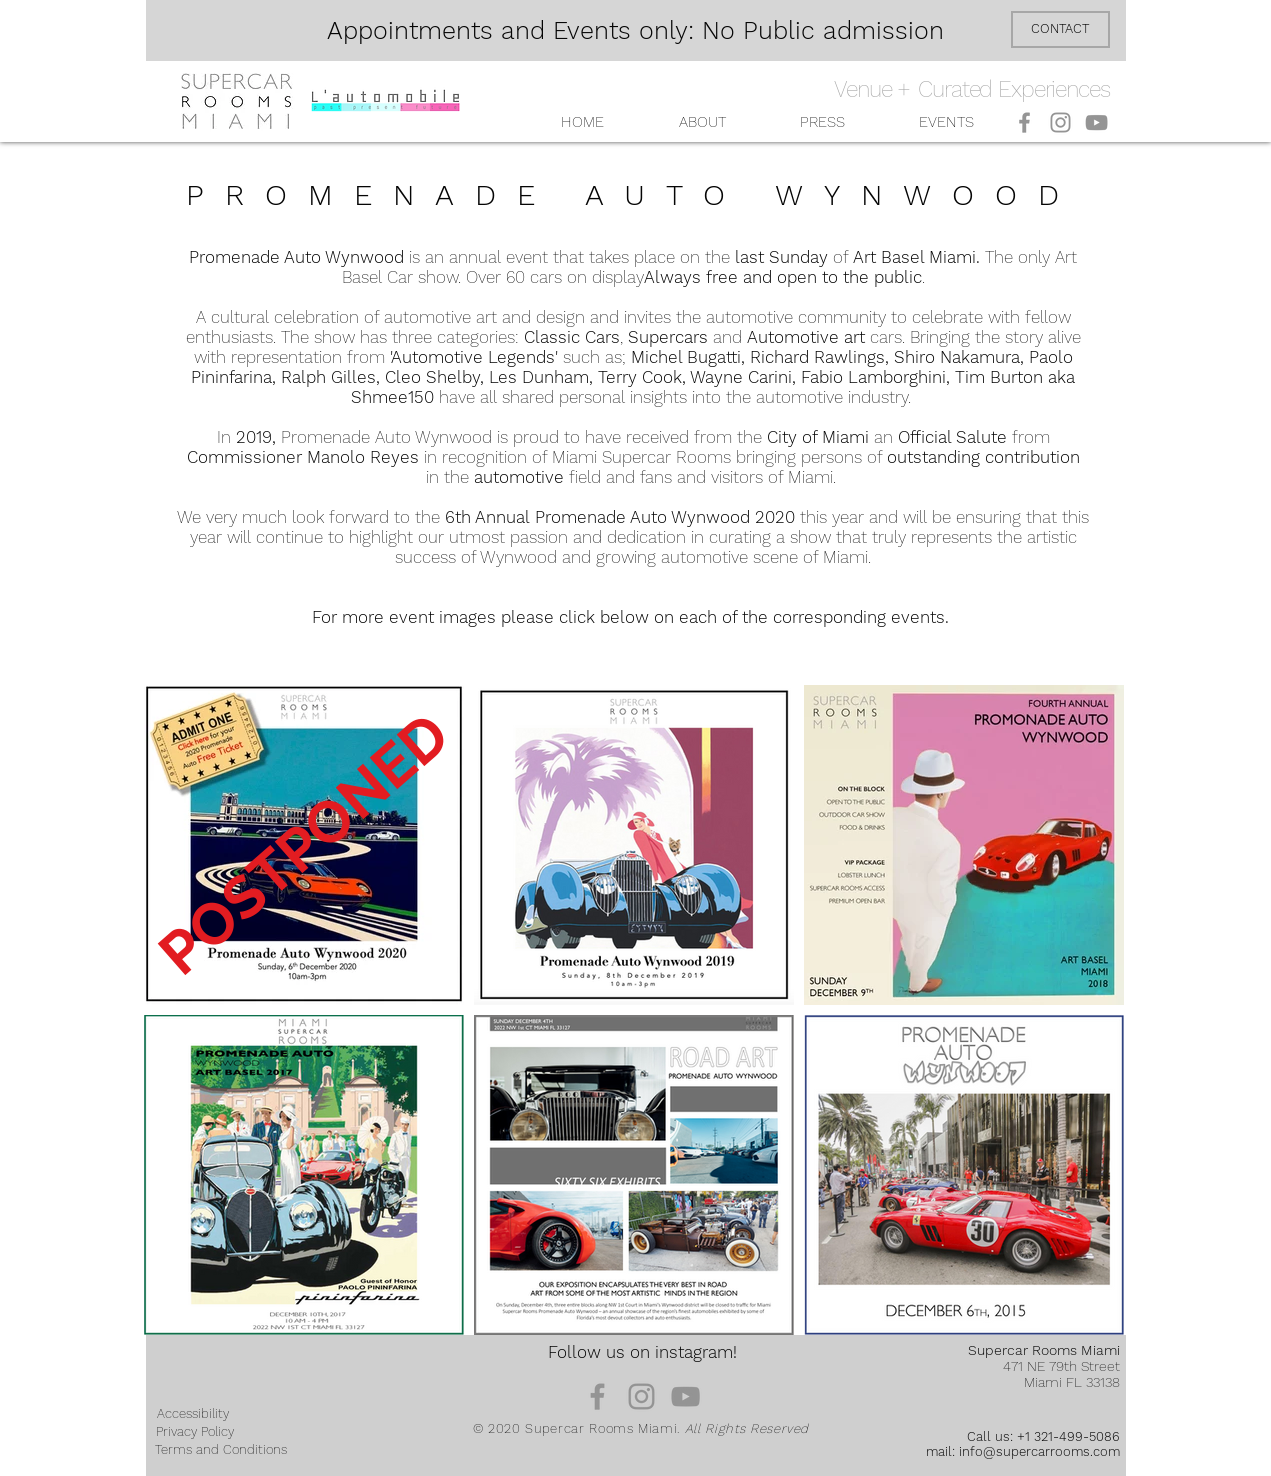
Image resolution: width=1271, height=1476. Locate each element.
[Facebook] (1024, 122)
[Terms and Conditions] (221, 1450)
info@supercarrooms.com (1039, 1451)
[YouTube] (1096, 122)
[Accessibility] (193, 1414)
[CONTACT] (1060, 29)
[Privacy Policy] (195, 1432)
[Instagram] (1060, 122)
